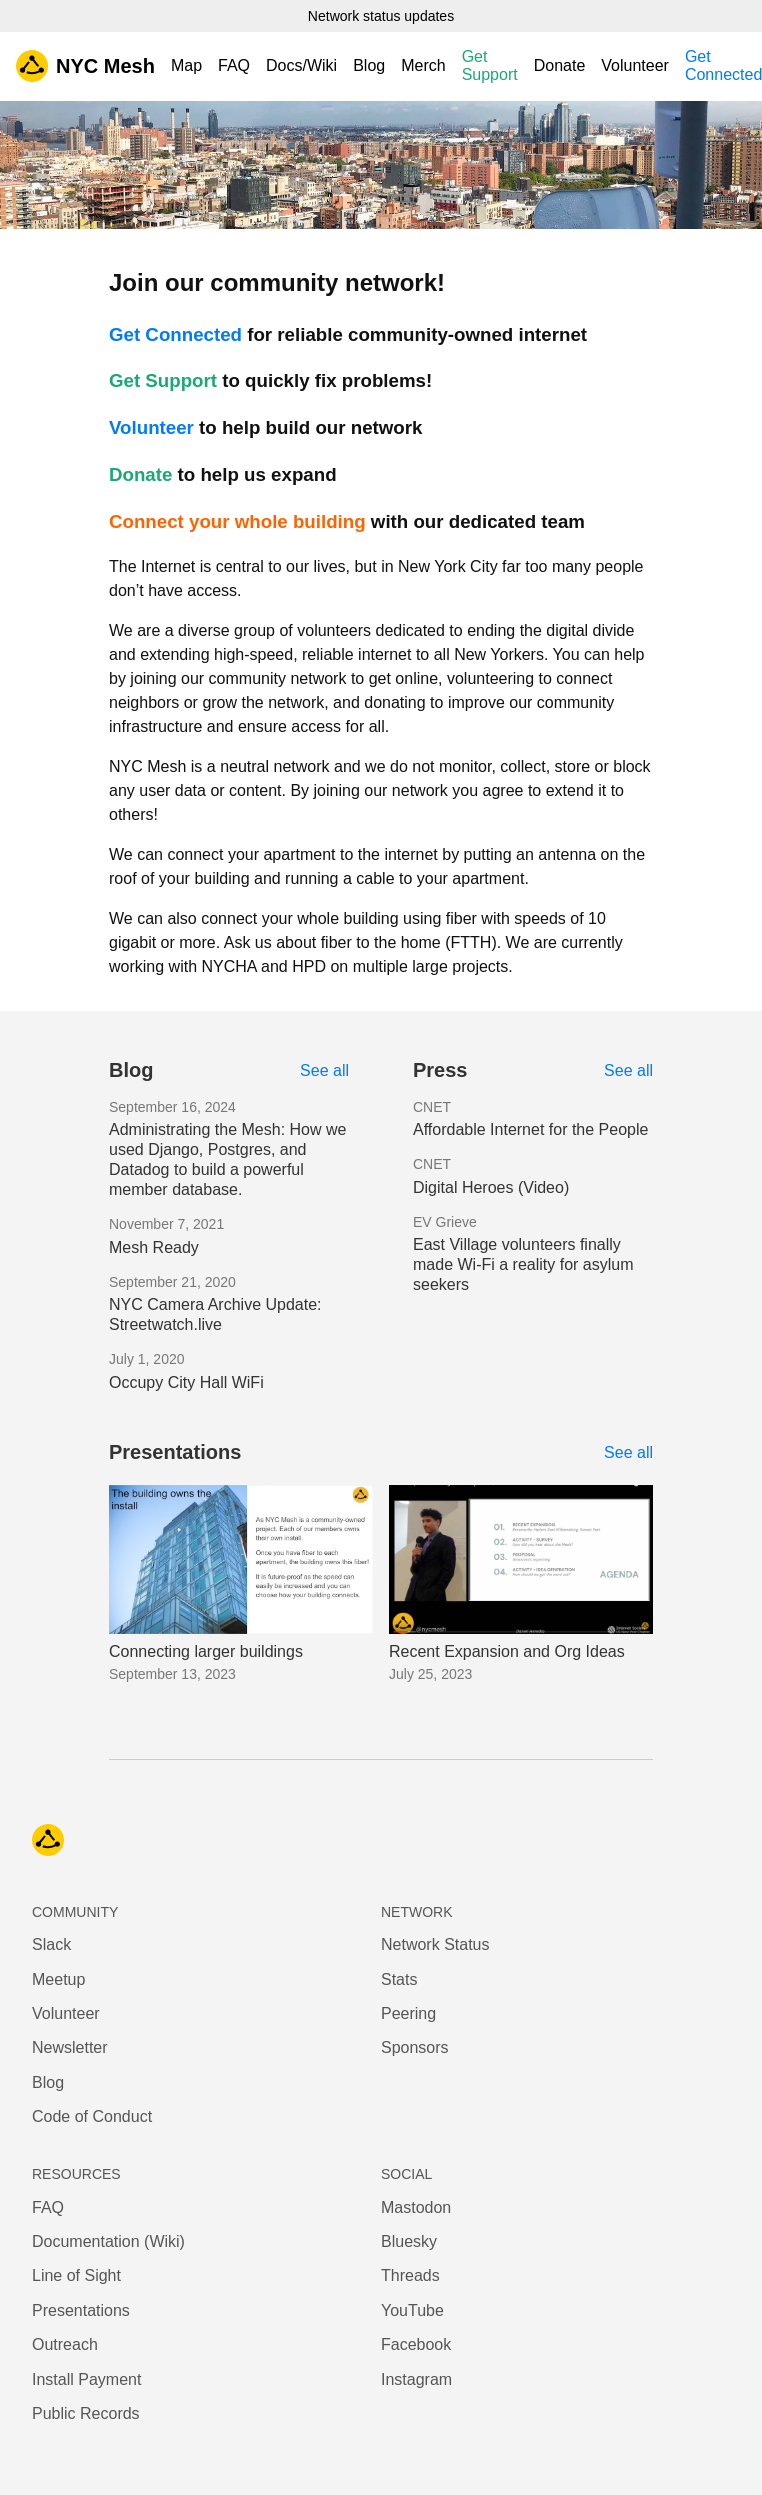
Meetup (58, 1979)
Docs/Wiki (301, 65)
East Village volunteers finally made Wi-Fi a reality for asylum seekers (523, 1264)
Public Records (86, 2413)
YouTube (412, 2310)
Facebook (416, 2344)
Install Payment (86, 2379)
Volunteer (635, 65)
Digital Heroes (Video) (491, 1187)
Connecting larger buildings (206, 1651)
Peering (408, 2013)
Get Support (490, 65)
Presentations (81, 2310)
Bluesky (409, 2241)
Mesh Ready (154, 1247)
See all (324, 1070)
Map (186, 65)
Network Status (435, 1944)
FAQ (234, 65)
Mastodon (416, 2207)
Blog (369, 65)
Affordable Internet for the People (530, 1129)
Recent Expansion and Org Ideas (507, 1651)
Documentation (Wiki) (108, 2241)
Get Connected (175, 334)
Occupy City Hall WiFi (186, 1382)
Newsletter (70, 2047)
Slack (51, 1944)
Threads (410, 2275)
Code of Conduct (92, 2116)
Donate (560, 65)
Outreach (65, 2344)
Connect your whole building (237, 521)
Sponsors (415, 2047)
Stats (399, 1979)
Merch (423, 65)
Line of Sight (76, 2275)
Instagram (416, 2379)
